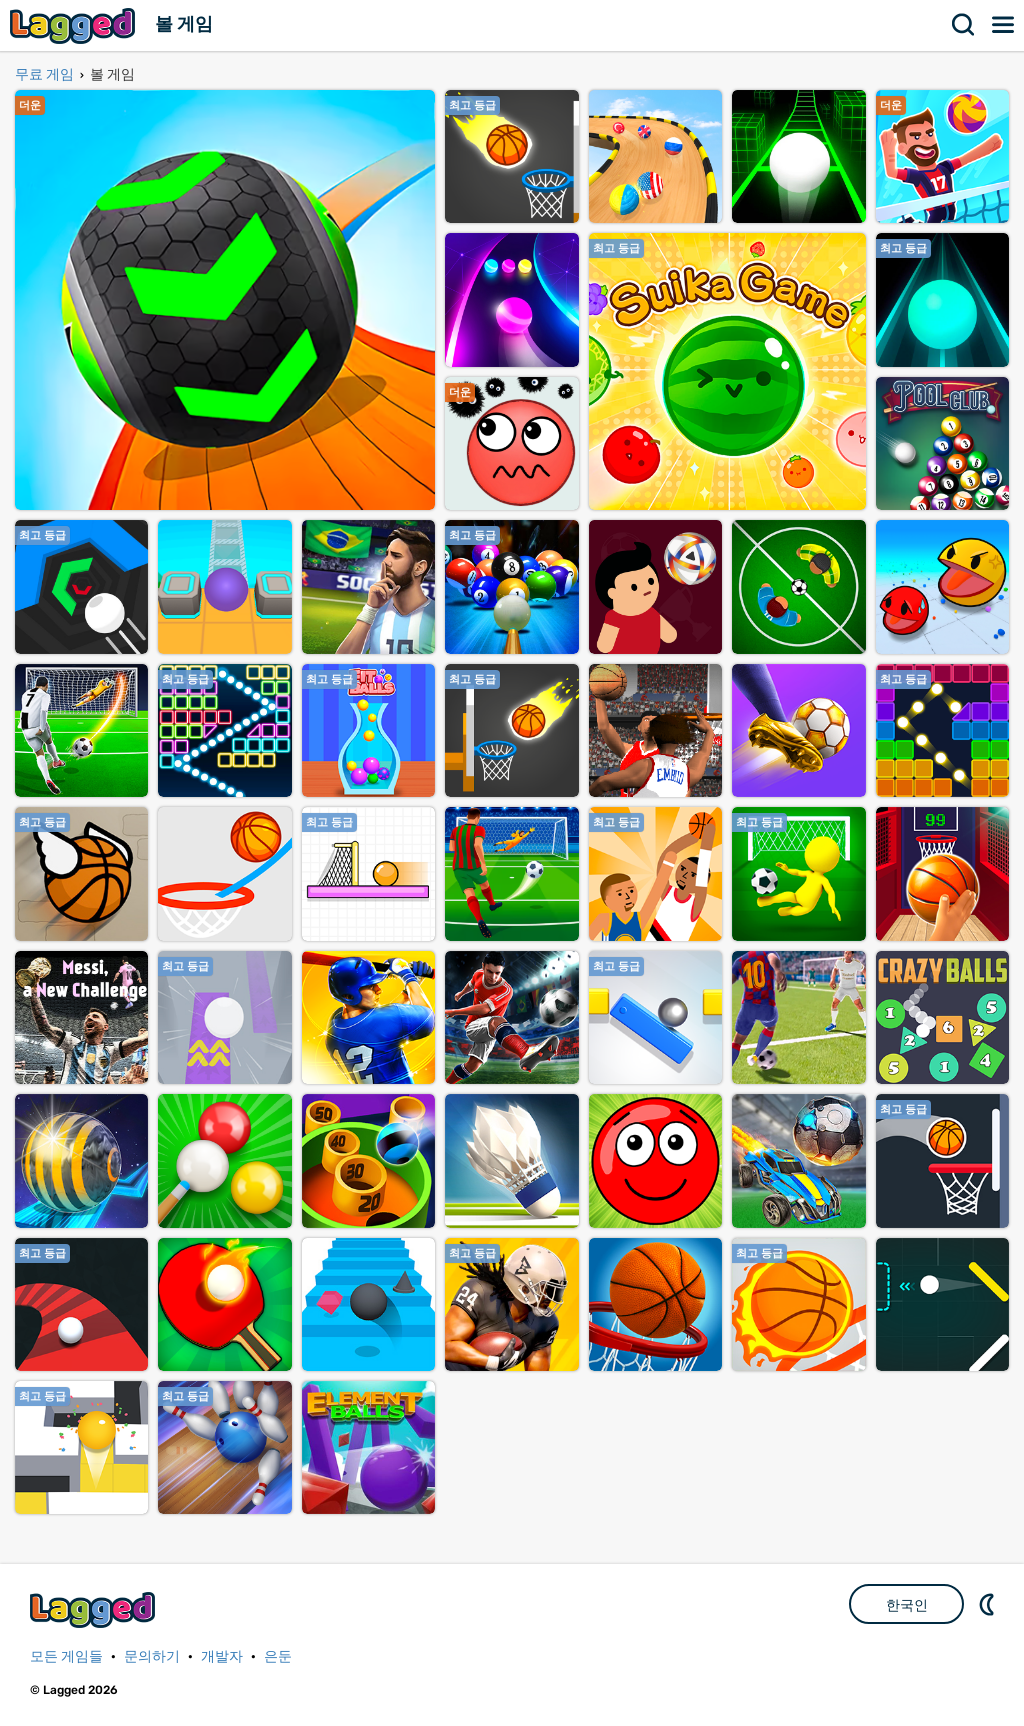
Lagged (75, 25)
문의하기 (152, 1656)
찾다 (964, 25)
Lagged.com (95, 1609)
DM (989, 1604)
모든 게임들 (66, 1656)
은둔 (278, 1656)
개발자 (222, 1656)
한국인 (907, 1605)
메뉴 (1004, 25)
